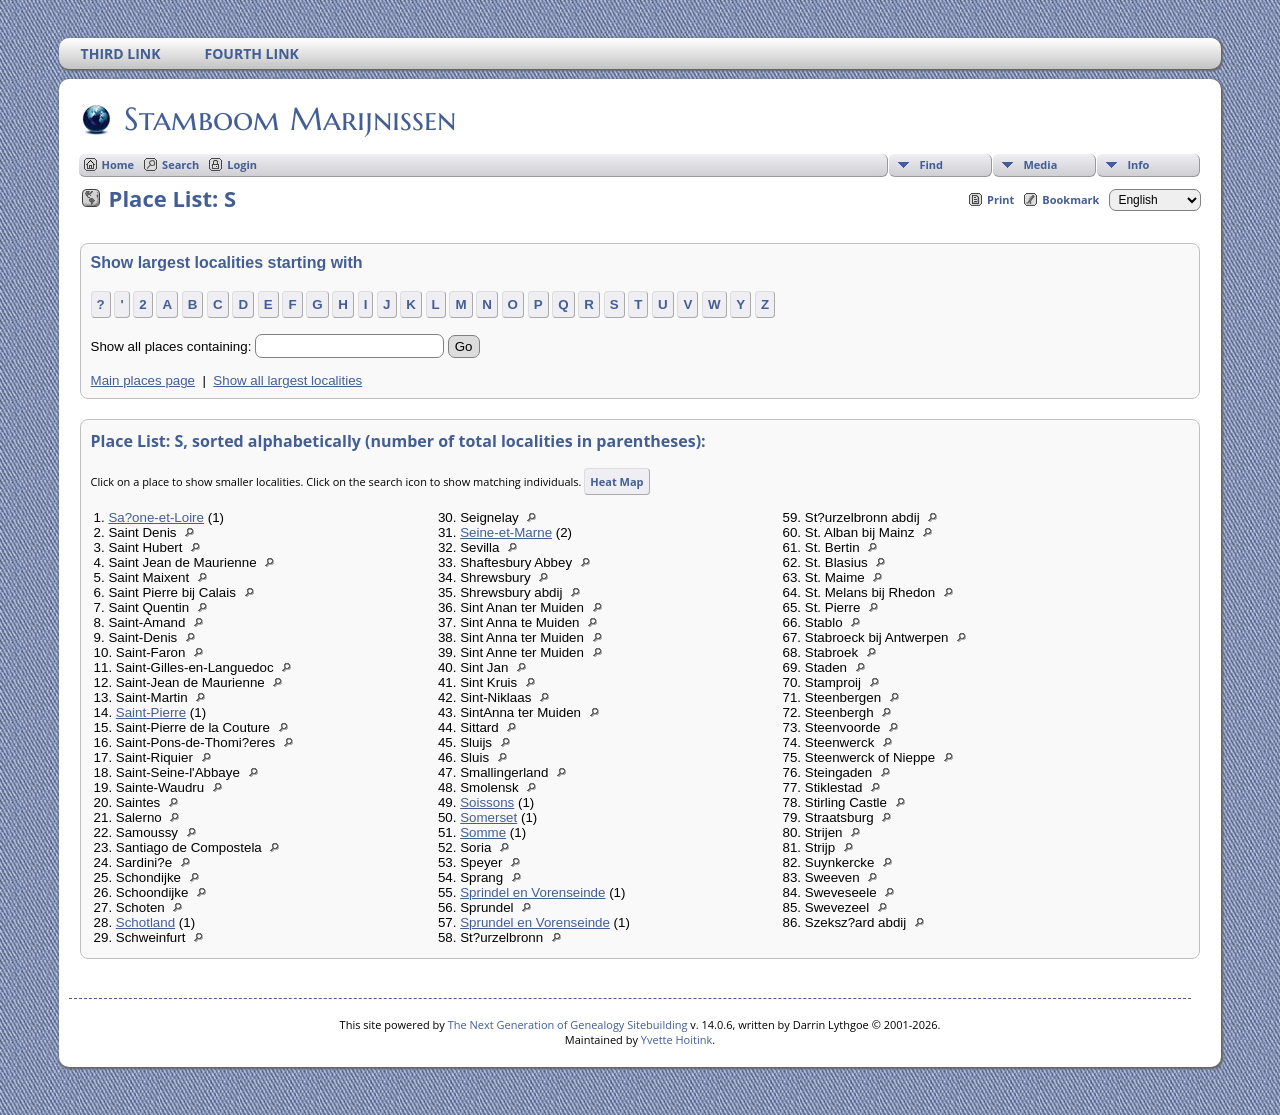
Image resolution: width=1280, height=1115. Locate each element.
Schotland (145, 922)
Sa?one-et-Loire (156, 517)
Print (1000, 199)
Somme (483, 832)
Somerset (488, 817)
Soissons (487, 802)
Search (180, 164)
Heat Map (616, 481)
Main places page (143, 380)
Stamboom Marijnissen (288, 119)
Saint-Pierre (151, 712)
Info (1138, 164)
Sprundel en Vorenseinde (535, 922)
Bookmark (1070, 199)
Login (242, 164)
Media (1040, 164)
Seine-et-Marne (506, 532)
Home (118, 164)
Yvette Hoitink (676, 1039)
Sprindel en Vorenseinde (532, 892)
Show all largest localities (287, 380)
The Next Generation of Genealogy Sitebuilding (568, 1024)
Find (931, 164)
